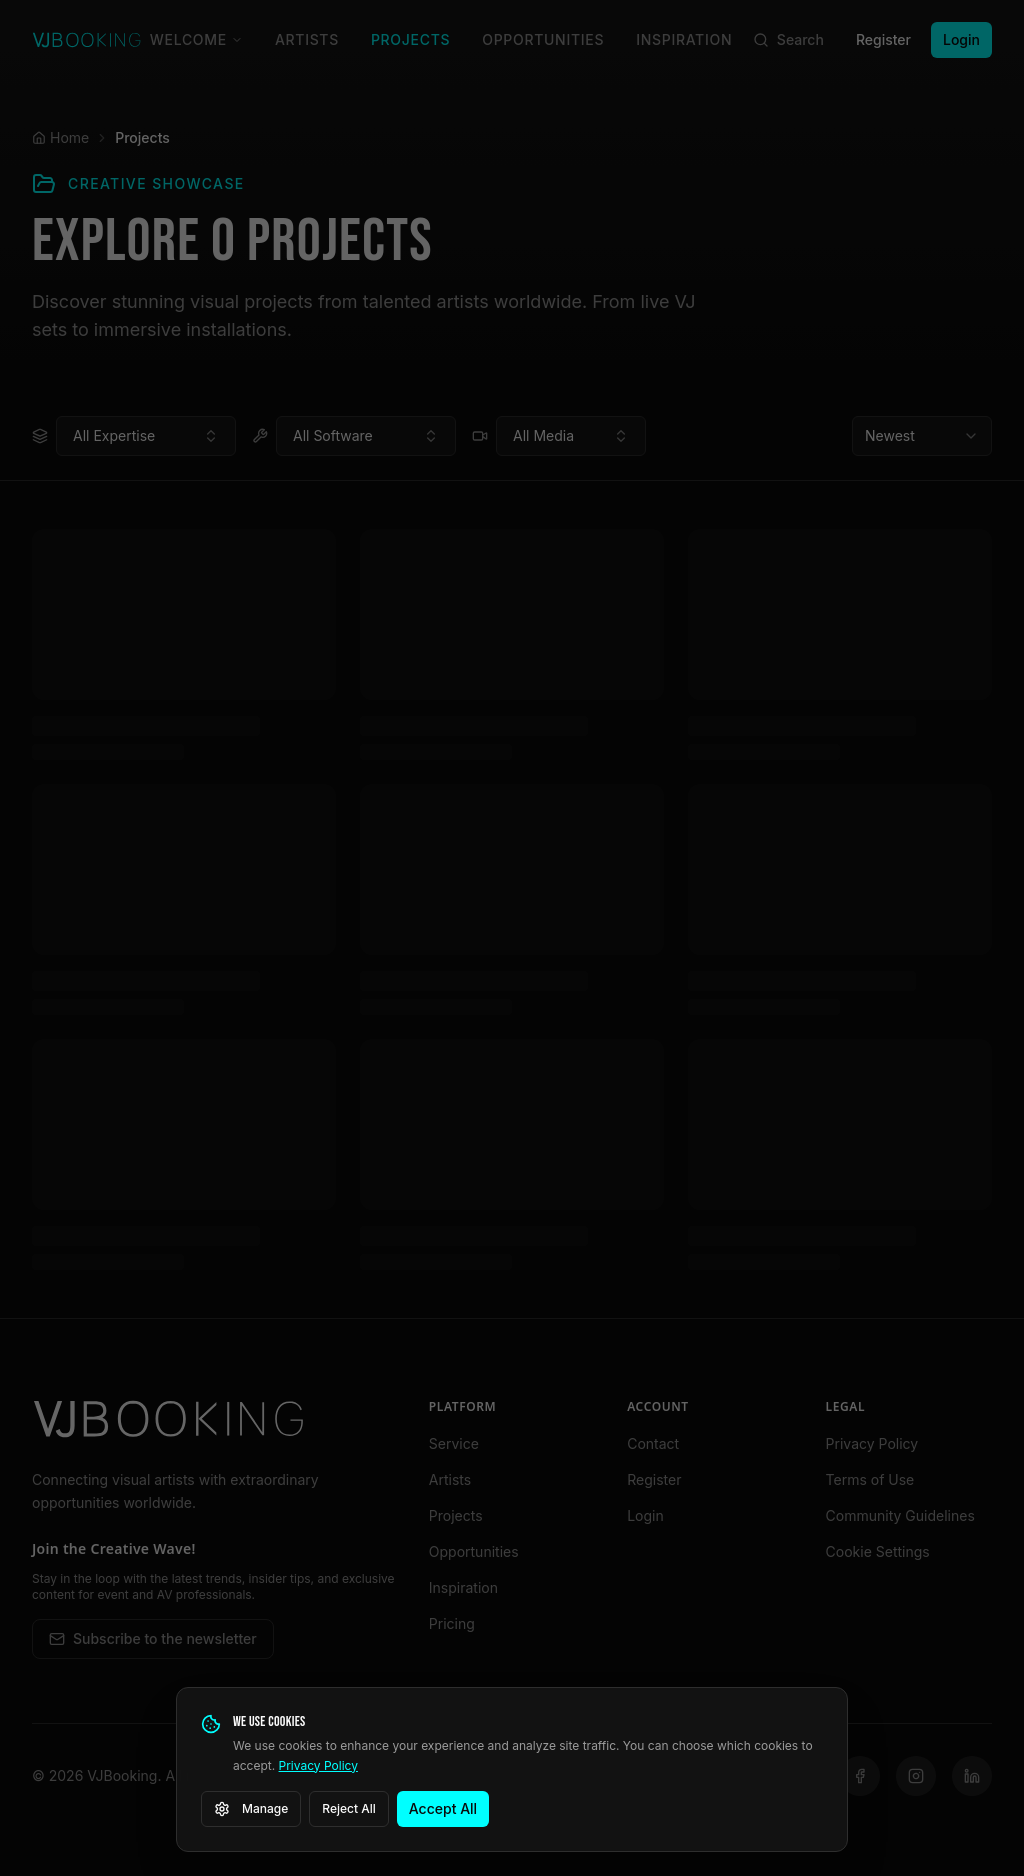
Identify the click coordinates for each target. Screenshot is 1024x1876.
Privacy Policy (318, 1765)
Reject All (349, 1808)
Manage (251, 1809)
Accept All (443, 1808)
